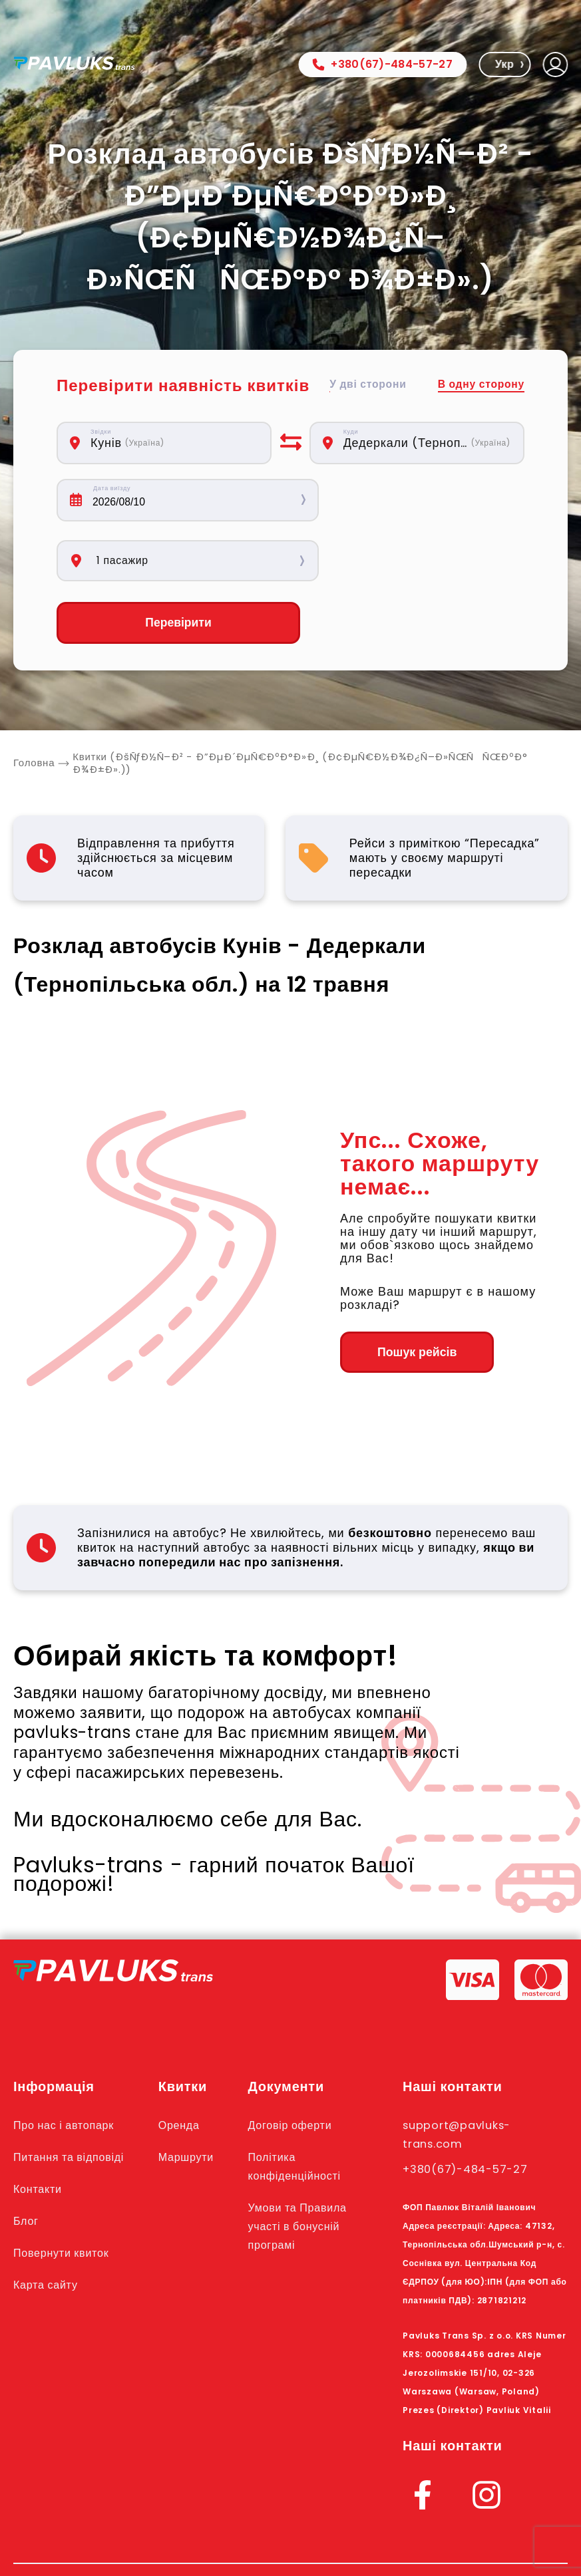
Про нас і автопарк (66, 2066)
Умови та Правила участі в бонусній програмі (304, 2167)
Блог (26, 2162)
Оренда (183, 2066)
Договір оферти (296, 2066)
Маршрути (191, 2098)
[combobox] (174, 443)
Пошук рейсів (413, 1293)
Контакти (39, 2130)
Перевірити (164, 562)
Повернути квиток (63, 2194)
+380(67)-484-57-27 (382, 64)
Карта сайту (47, 2225)
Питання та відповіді (72, 2098)
